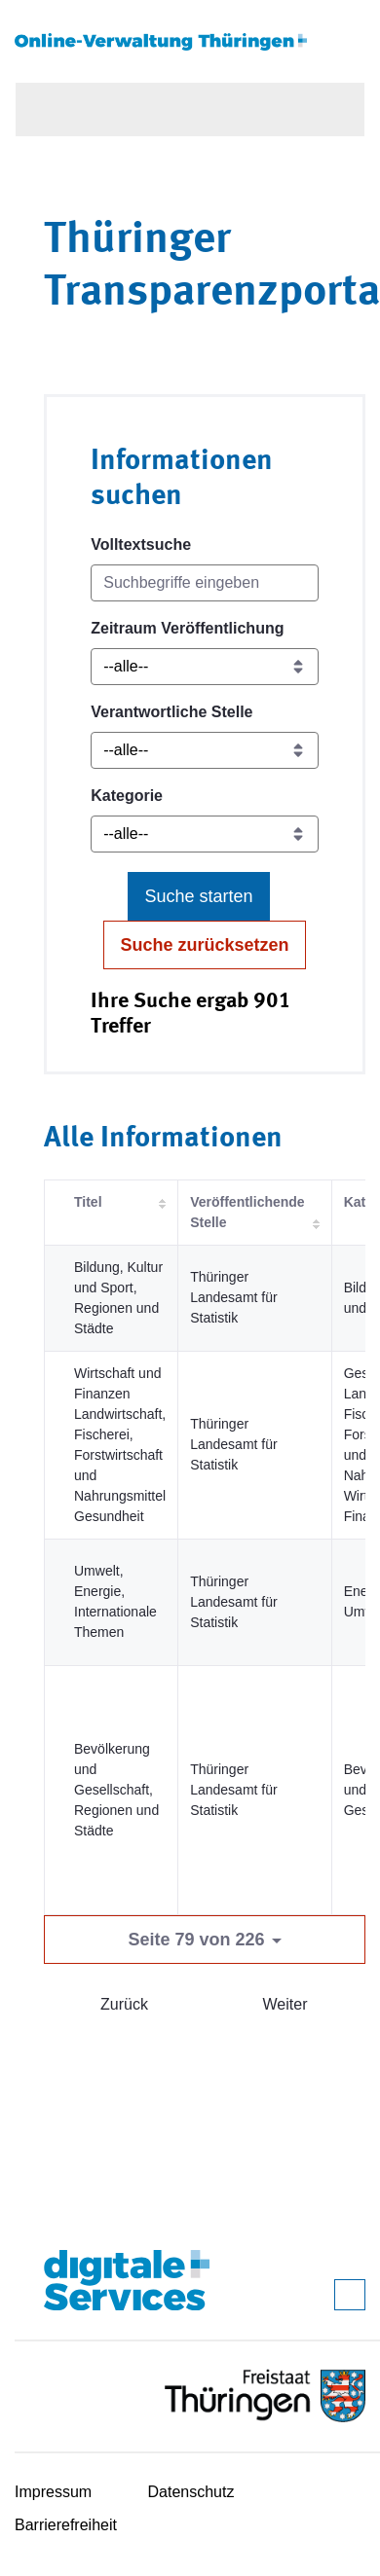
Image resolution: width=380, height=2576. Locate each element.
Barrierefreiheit (66, 2525)
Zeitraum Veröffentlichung (187, 628)
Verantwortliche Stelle (171, 712)
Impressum (53, 2492)
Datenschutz (191, 2492)
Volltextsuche (141, 544)
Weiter (285, 2004)
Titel (88, 1202)
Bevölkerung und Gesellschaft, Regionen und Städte (116, 1789)
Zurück (124, 2004)
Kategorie (127, 795)
